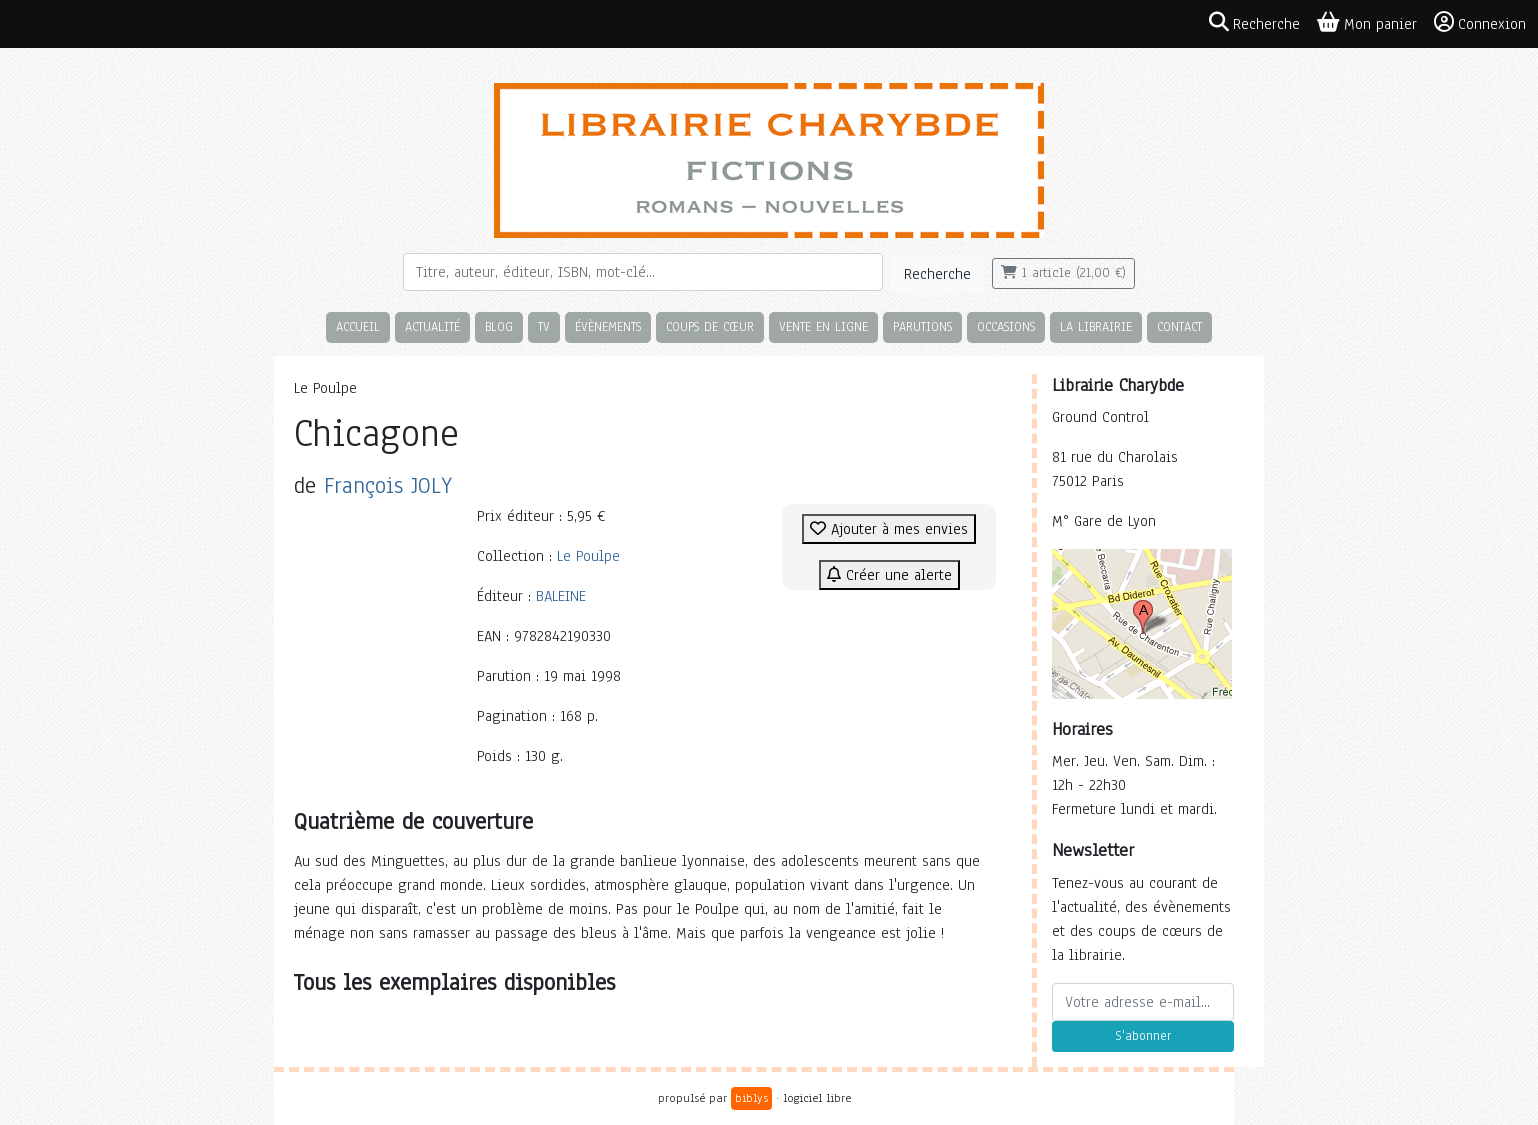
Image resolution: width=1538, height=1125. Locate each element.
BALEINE (561, 596)
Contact (1179, 326)
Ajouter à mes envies (889, 529)
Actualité (432, 326)
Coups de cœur (710, 326)
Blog (499, 326)
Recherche (937, 274)
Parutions (922, 326)
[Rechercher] (643, 272)
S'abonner (1143, 1036)
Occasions (1006, 326)
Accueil (358, 326)
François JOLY (388, 485)
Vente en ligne (823, 326)
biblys (751, 1098)
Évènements (608, 326)
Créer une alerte (889, 575)
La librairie (1096, 326)
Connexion (1480, 23)
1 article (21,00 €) (1063, 273)
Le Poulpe (588, 556)
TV (544, 326)
